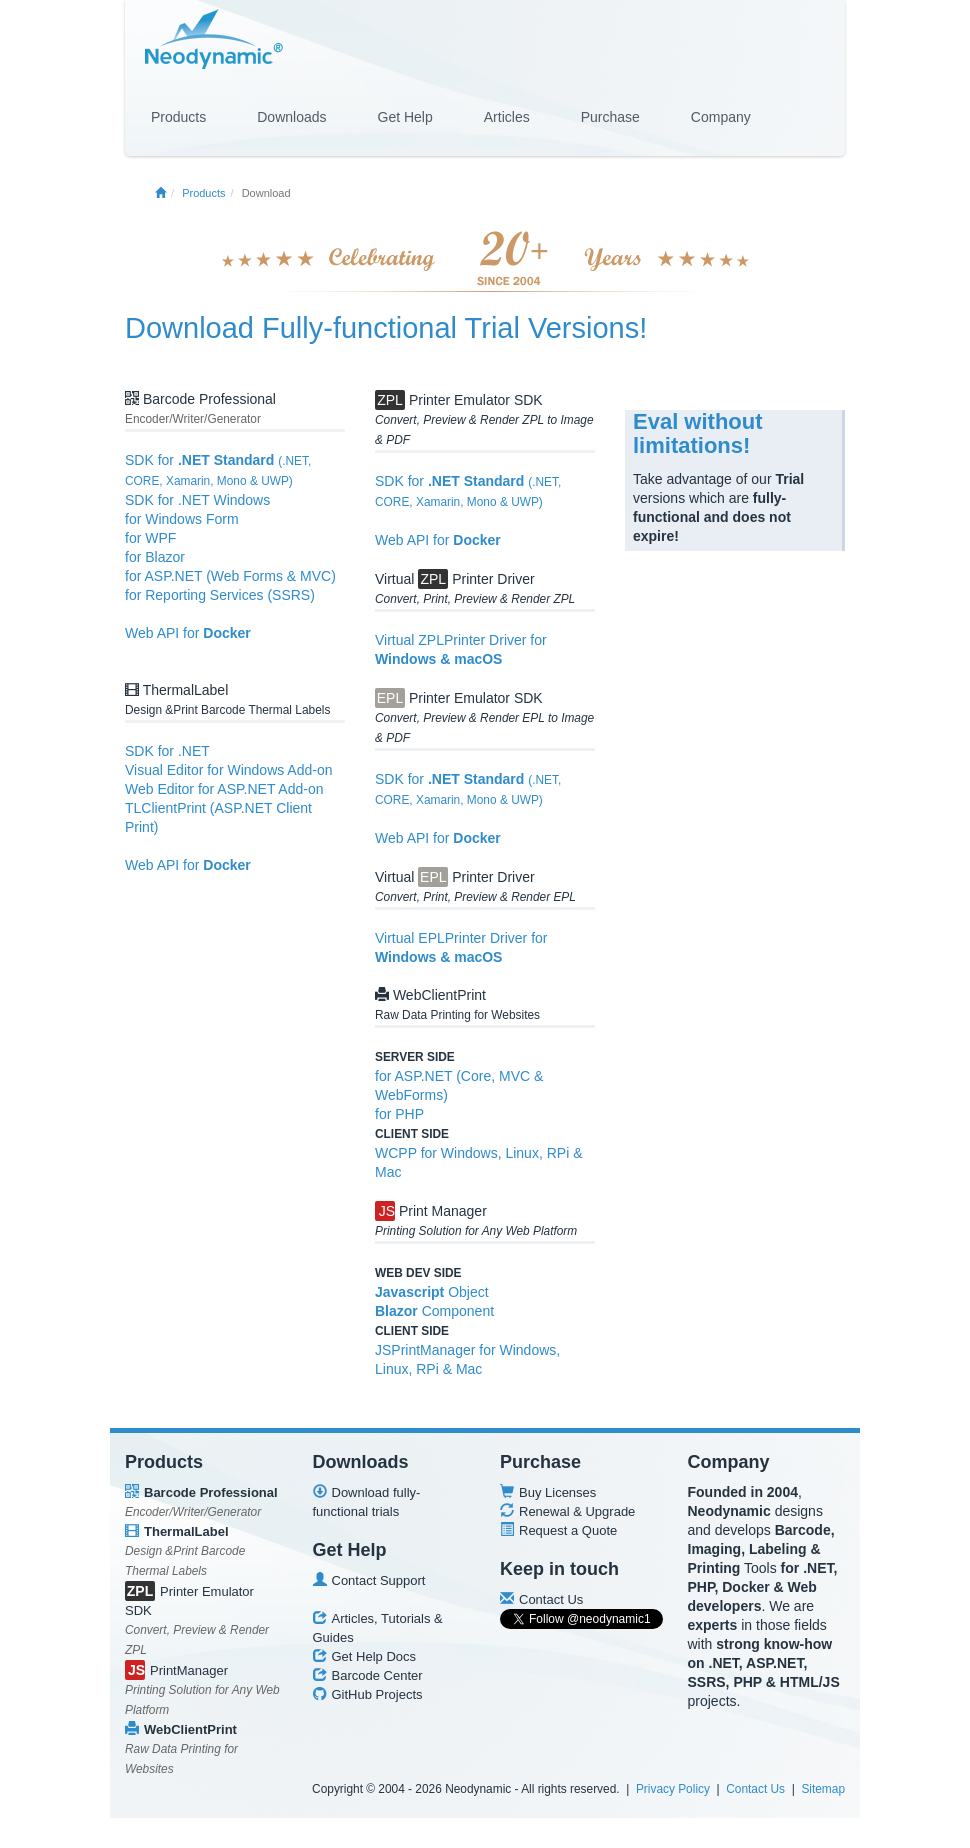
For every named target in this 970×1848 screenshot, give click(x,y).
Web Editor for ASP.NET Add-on (224, 789)
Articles (507, 117)
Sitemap (823, 1789)
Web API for (188, 633)
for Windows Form (182, 519)
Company (721, 117)
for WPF (150, 538)
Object (432, 1292)
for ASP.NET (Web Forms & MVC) (230, 576)
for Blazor (155, 557)
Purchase (610, 117)
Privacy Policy (673, 1789)
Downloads (291, 117)
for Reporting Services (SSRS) (220, 595)
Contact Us (755, 1789)
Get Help (405, 117)
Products (178, 117)
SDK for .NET (167, 751)
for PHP (399, 1114)
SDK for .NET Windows (197, 500)
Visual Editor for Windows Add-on (229, 770)
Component (434, 1311)
